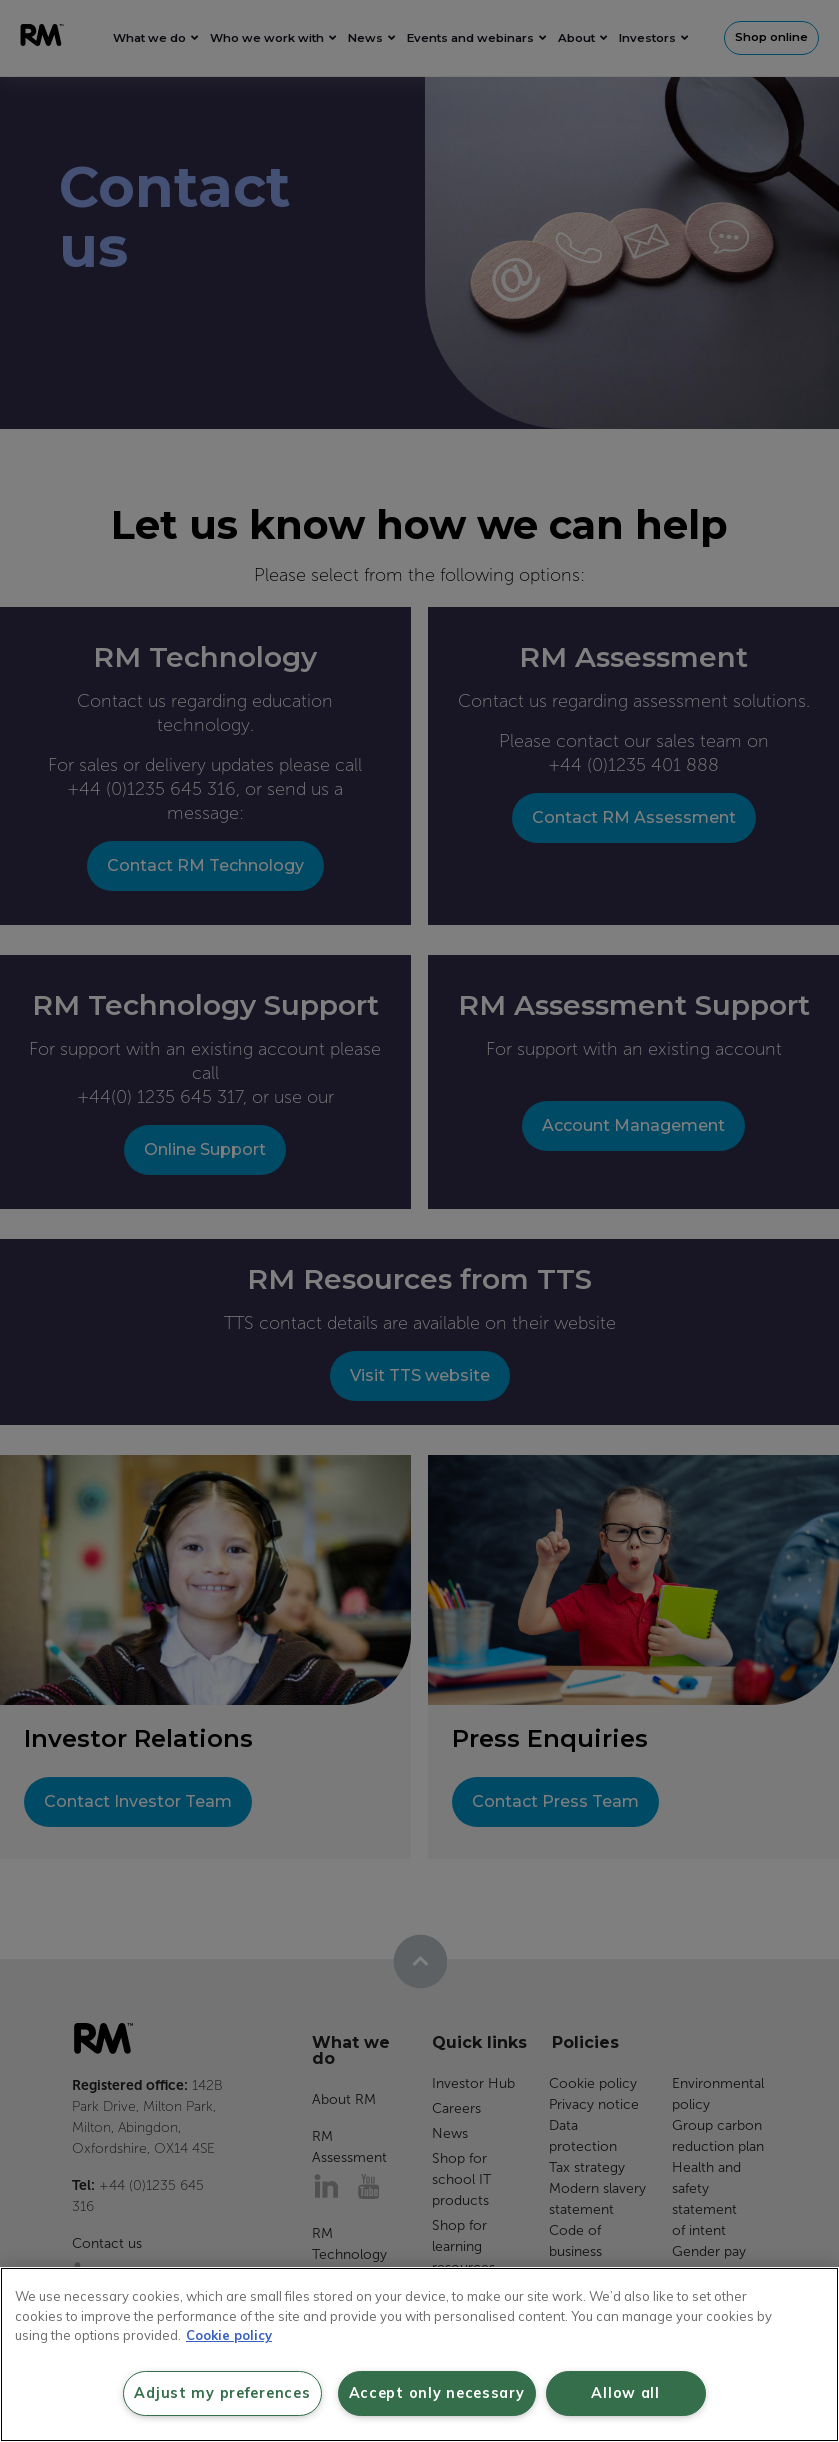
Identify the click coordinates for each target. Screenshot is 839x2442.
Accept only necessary (437, 2393)
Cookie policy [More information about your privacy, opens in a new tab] (229, 2335)
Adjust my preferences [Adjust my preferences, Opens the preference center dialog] (222, 2393)
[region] (419, 2354)
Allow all (625, 2393)
